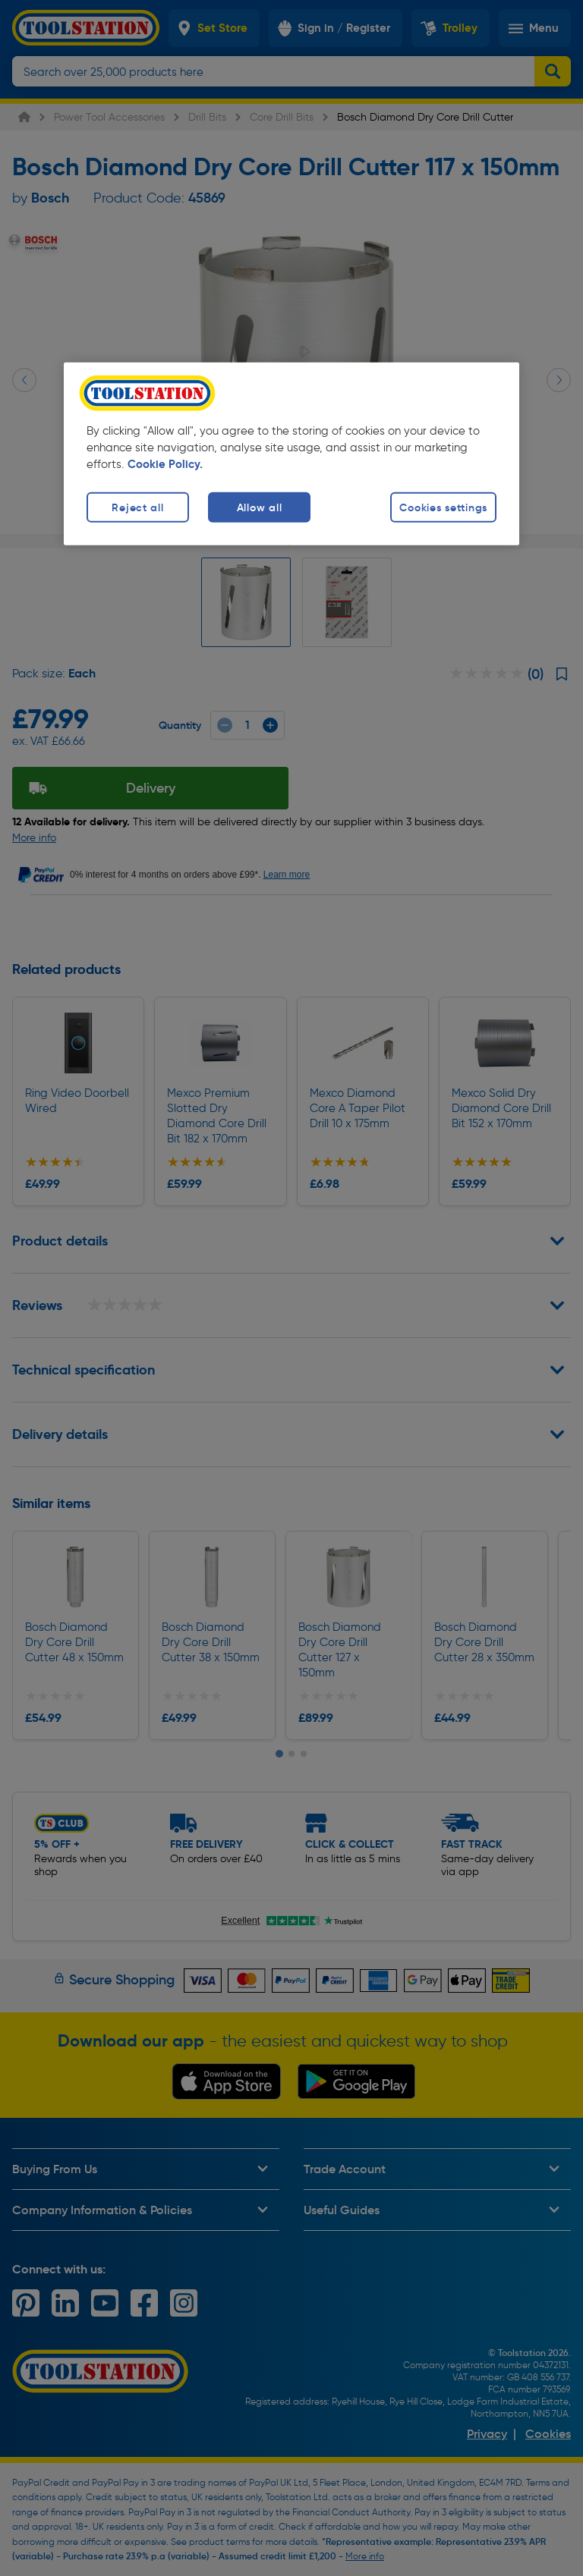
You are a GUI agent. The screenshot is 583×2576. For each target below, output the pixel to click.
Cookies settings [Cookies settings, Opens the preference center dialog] (443, 507)
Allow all (259, 507)
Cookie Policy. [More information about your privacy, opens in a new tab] (165, 464)
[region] (291, 454)
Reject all (137, 507)
